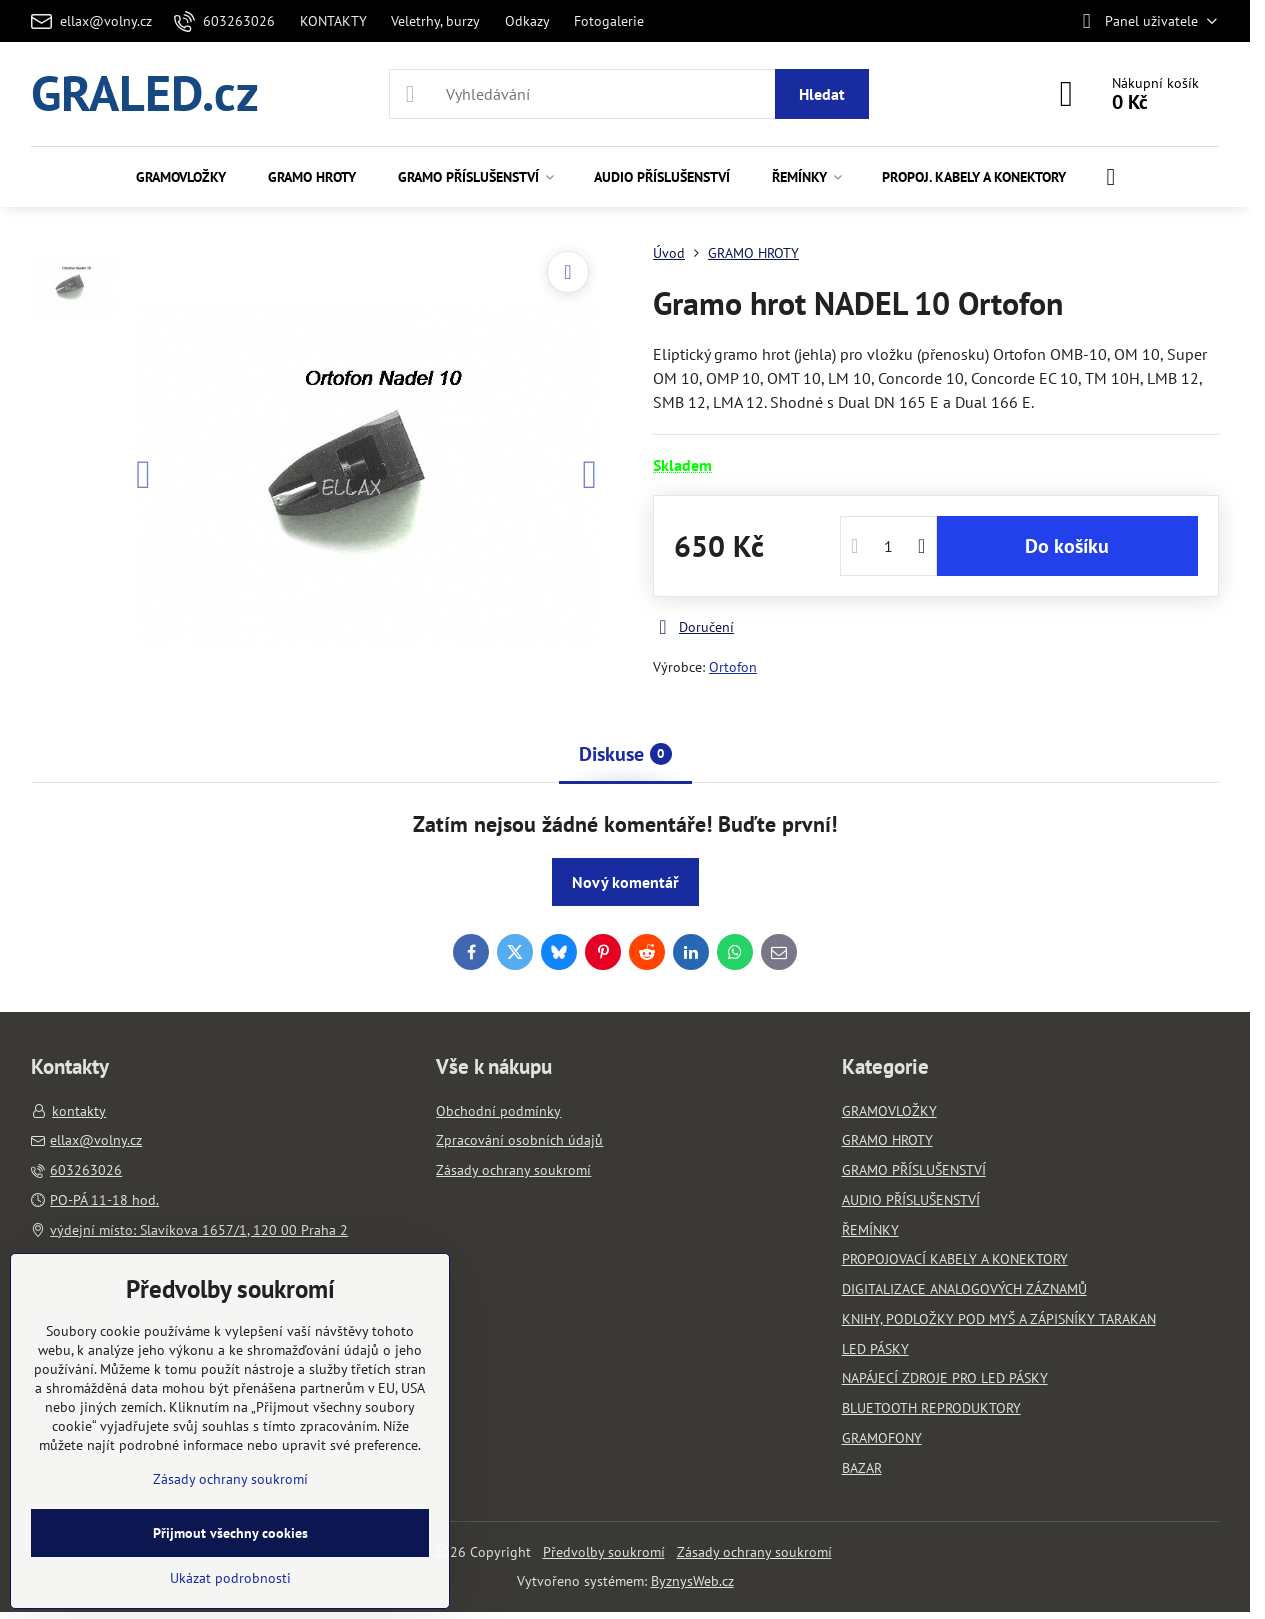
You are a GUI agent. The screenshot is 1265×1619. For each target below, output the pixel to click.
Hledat (822, 94)
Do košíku (1067, 546)
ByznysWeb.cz (692, 1581)
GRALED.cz (145, 94)
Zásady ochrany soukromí (754, 1552)
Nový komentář (625, 882)
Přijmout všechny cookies (230, 1533)
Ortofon (733, 667)
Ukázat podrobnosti (230, 1578)
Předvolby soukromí (604, 1552)
